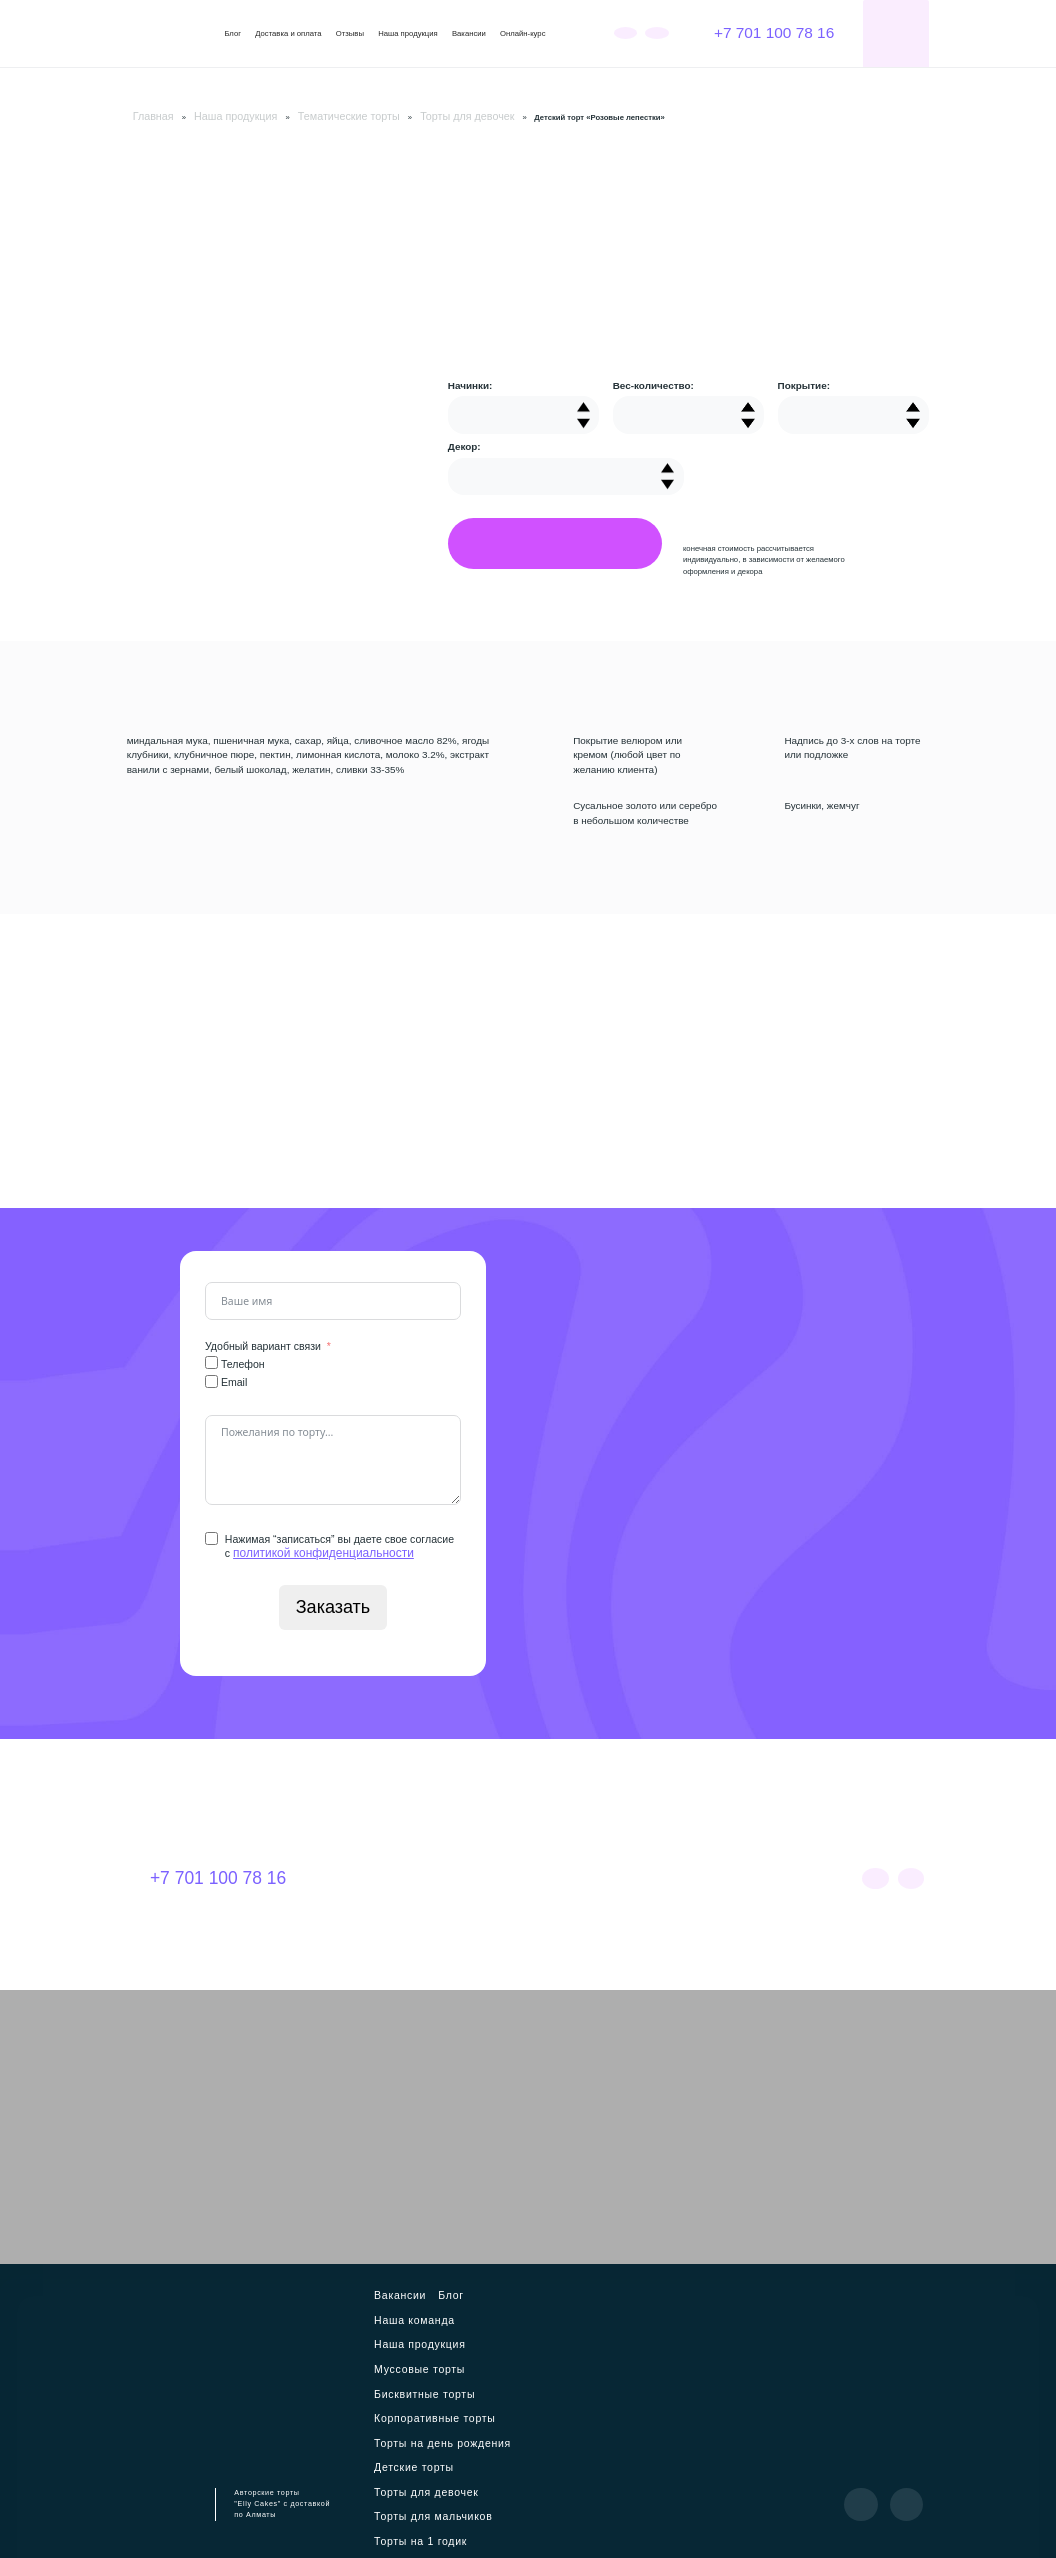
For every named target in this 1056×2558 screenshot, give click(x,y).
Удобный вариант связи (263, 1343)
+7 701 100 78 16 (763, 32)
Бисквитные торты (420, 2323)
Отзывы (350, 33)
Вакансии (469, 33)
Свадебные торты (495, 2419)
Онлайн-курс (522, 33)
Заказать (333, 1602)
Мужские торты (414, 2438)
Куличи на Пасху (467, 2476)
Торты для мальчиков (426, 2400)
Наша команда (489, 2285)
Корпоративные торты (428, 2342)
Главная (146, 114)
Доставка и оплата (288, 33)
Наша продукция (408, 33)
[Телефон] (211, 1359)
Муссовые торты (492, 2304)
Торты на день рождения (433, 2361)
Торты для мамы (486, 2438)
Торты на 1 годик (418, 2419)
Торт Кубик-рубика (480, 2457)
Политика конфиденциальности (524, 2528)
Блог (232, 33)
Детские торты (413, 2381)
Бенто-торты (409, 2457)
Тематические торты (295, 114)
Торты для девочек (384, 114)
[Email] (211, 1378)
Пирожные (405, 2476)
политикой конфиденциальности (313, 1548)
